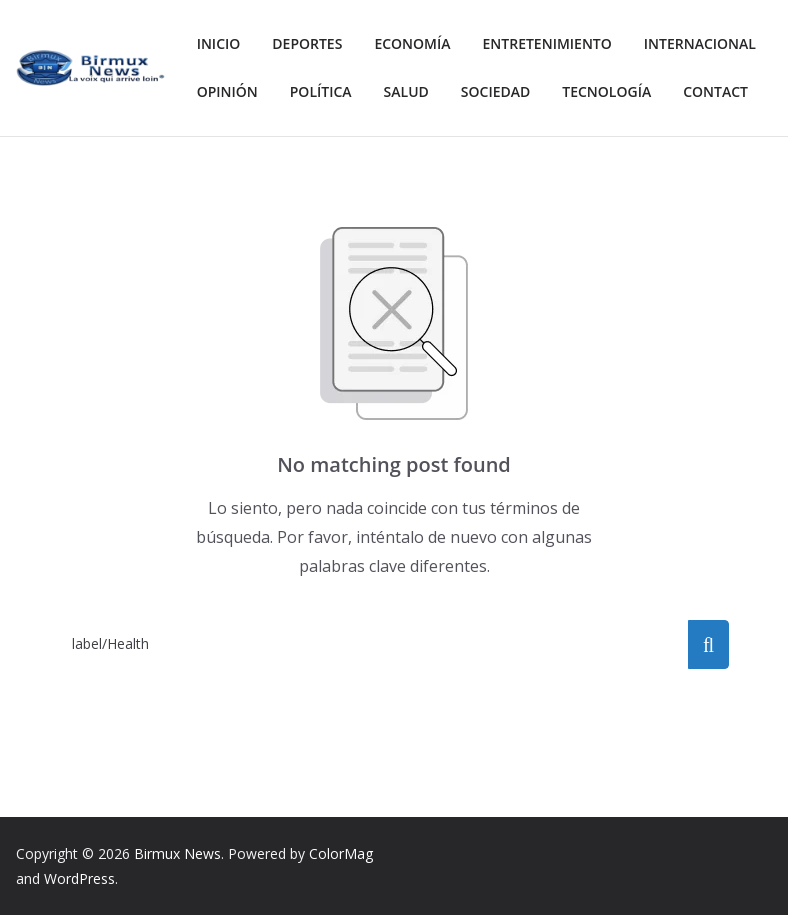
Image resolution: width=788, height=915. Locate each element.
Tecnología (245, 139)
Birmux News (177, 853)
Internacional (257, 91)
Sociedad (660, 91)
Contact (359, 139)
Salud (567, 91)
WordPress (79, 878)
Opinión (379, 91)
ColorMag (341, 853)
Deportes (313, 43)
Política (477, 91)
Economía (423, 43)
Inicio (220, 43)
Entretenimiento (565, 43)
